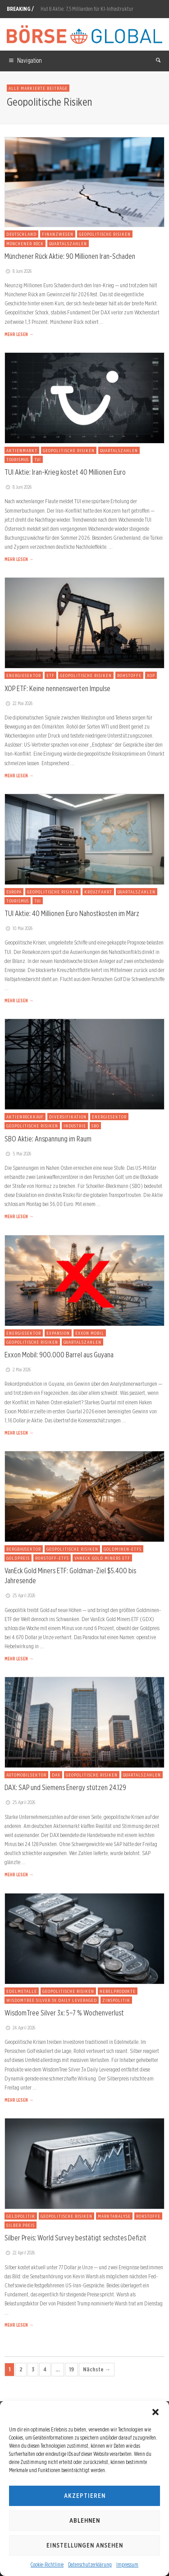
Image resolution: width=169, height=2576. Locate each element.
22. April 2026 (20, 2252)
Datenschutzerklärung (90, 2564)
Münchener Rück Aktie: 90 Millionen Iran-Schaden (70, 256)
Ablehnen (84, 2520)
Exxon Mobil (89, 1333)
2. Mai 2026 (18, 1369)
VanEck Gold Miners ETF (102, 1558)
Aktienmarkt (21, 450)
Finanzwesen (57, 234)
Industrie (75, 1125)
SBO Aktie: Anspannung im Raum (48, 1138)
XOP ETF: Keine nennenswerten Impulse (57, 688)
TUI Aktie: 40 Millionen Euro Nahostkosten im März (72, 913)
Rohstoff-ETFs (52, 1558)
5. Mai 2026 (18, 1153)
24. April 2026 (20, 2027)
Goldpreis (18, 1558)
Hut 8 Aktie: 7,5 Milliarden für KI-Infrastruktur (87, 8)
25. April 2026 (20, 1595)
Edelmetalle (21, 1991)
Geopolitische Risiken (105, 234)
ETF (50, 675)
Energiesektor (23, 675)
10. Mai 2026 (18, 928)
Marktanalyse (114, 2216)
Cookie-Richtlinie (47, 2564)
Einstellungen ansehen (84, 2545)
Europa (14, 891)
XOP (151, 675)
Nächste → (96, 2369)
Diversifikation (68, 1116)
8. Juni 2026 (18, 271)
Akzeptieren (84, 2496)
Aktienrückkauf (25, 1116)
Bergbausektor (23, 1549)
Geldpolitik (20, 2216)
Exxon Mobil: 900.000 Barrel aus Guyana (59, 1354)
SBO (95, 1125)
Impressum (127, 2564)
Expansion (58, 1333)
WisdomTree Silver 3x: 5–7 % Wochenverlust (64, 2012)
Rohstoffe (129, 675)
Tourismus (17, 459)
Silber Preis (20, 2225)
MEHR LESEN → (19, 334)
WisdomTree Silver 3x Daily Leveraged (51, 2000)
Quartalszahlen (68, 243)
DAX (56, 1774)
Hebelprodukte (118, 1991)
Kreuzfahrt (98, 891)
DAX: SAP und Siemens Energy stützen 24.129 (65, 1787)
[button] (155, 2412)
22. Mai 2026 (18, 703)
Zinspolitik (116, 2000)
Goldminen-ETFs (123, 1549)
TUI (37, 459)
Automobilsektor (26, 1774)
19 (71, 2369)
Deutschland (21, 234)
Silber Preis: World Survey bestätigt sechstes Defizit (75, 2237)
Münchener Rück (25, 243)
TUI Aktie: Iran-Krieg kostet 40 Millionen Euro (65, 472)
